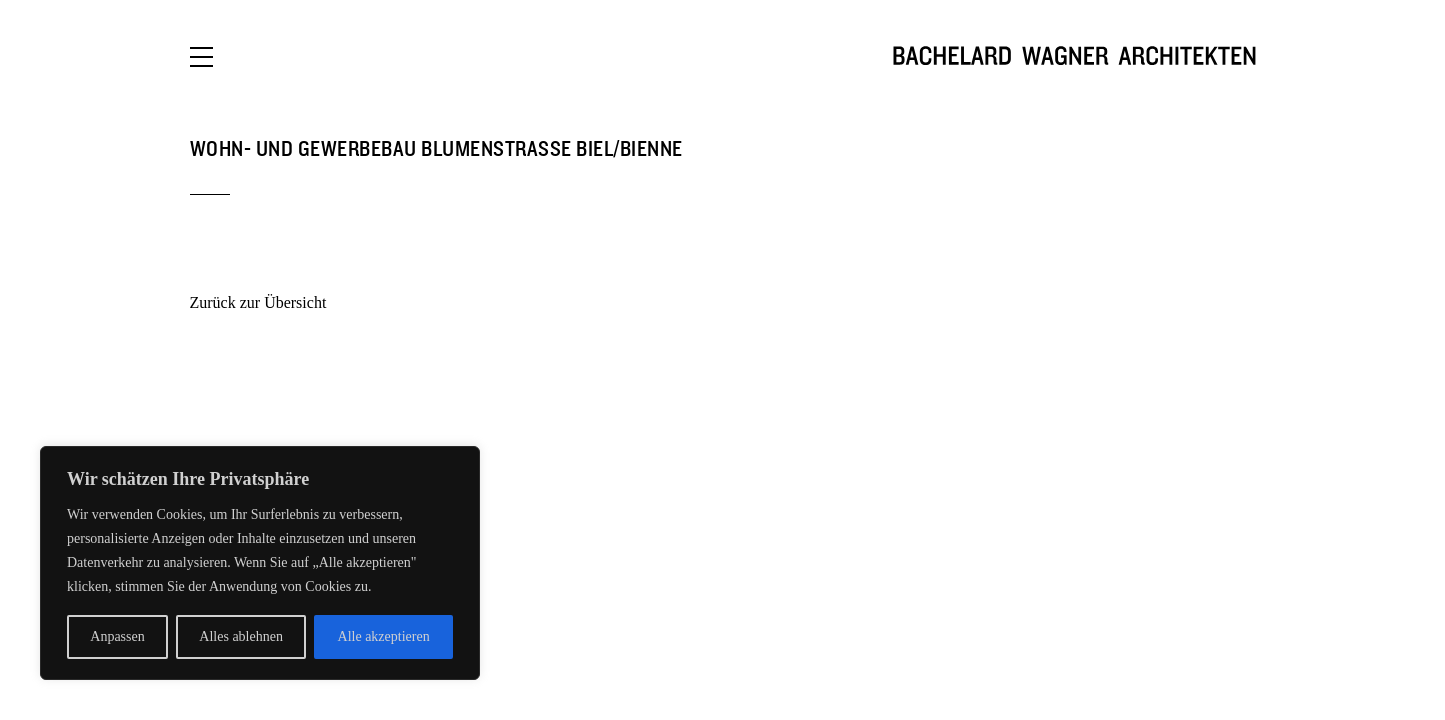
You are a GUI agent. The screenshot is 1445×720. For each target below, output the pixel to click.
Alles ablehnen (241, 636)
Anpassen (117, 636)
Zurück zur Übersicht (258, 302)
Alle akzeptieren (384, 636)
